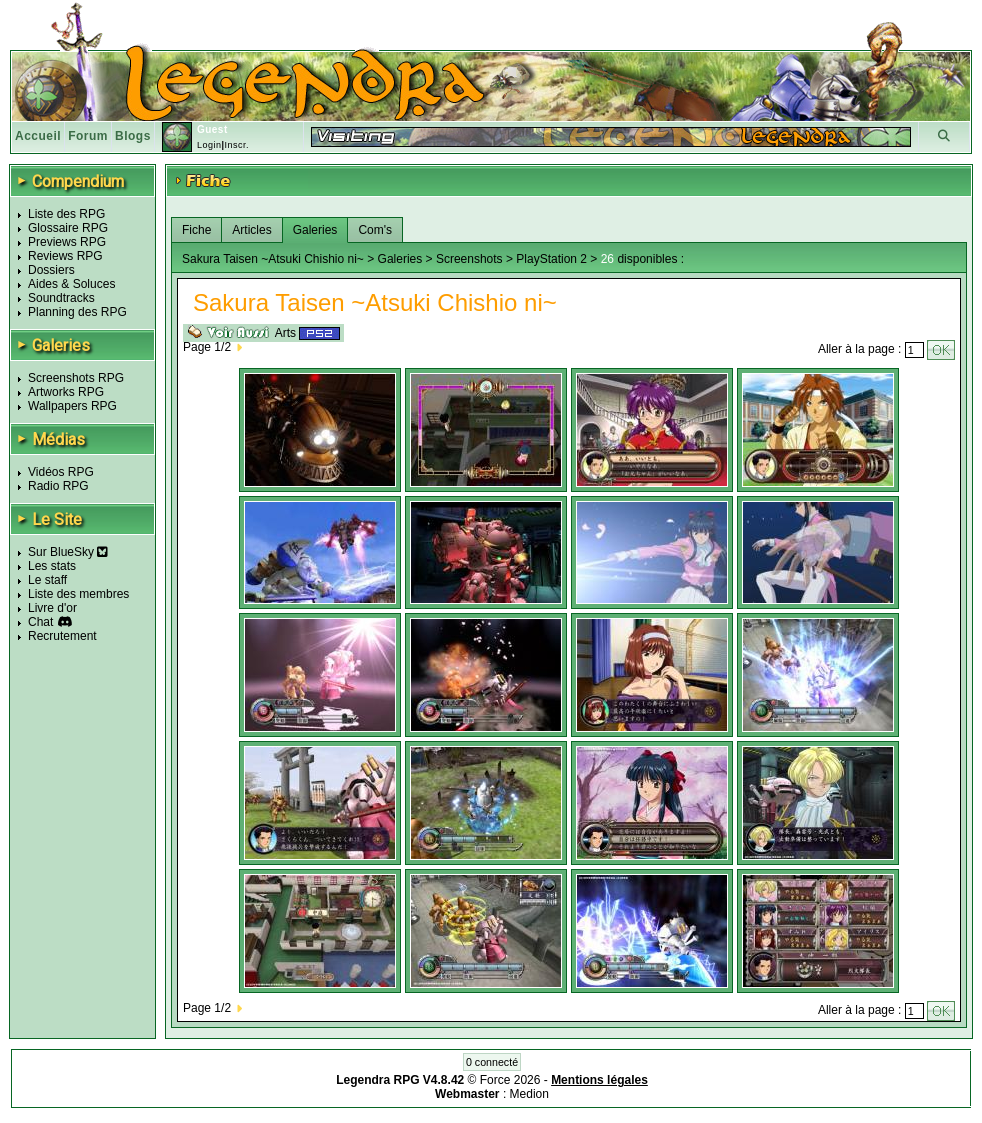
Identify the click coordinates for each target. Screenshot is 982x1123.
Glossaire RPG (68, 228)
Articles (251, 230)
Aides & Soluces (71, 284)
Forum (88, 136)
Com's (375, 230)
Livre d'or (52, 608)
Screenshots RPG (76, 378)
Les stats (52, 566)
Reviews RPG (65, 256)
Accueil (38, 136)
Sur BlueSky (68, 552)
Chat (40, 622)
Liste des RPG (66, 214)
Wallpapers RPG (72, 406)
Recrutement (62, 636)
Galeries (315, 230)
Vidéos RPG (61, 472)
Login (209, 145)
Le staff (47, 580)
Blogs (133, 136)
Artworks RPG (66, 392)
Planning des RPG (77, 312)
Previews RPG (67, 242)
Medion (529, 1094)
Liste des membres (78, 594)
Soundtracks (61, 298)
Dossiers (51, 270)
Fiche (196, 230)
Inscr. (236, 145)
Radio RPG (58, 486)
